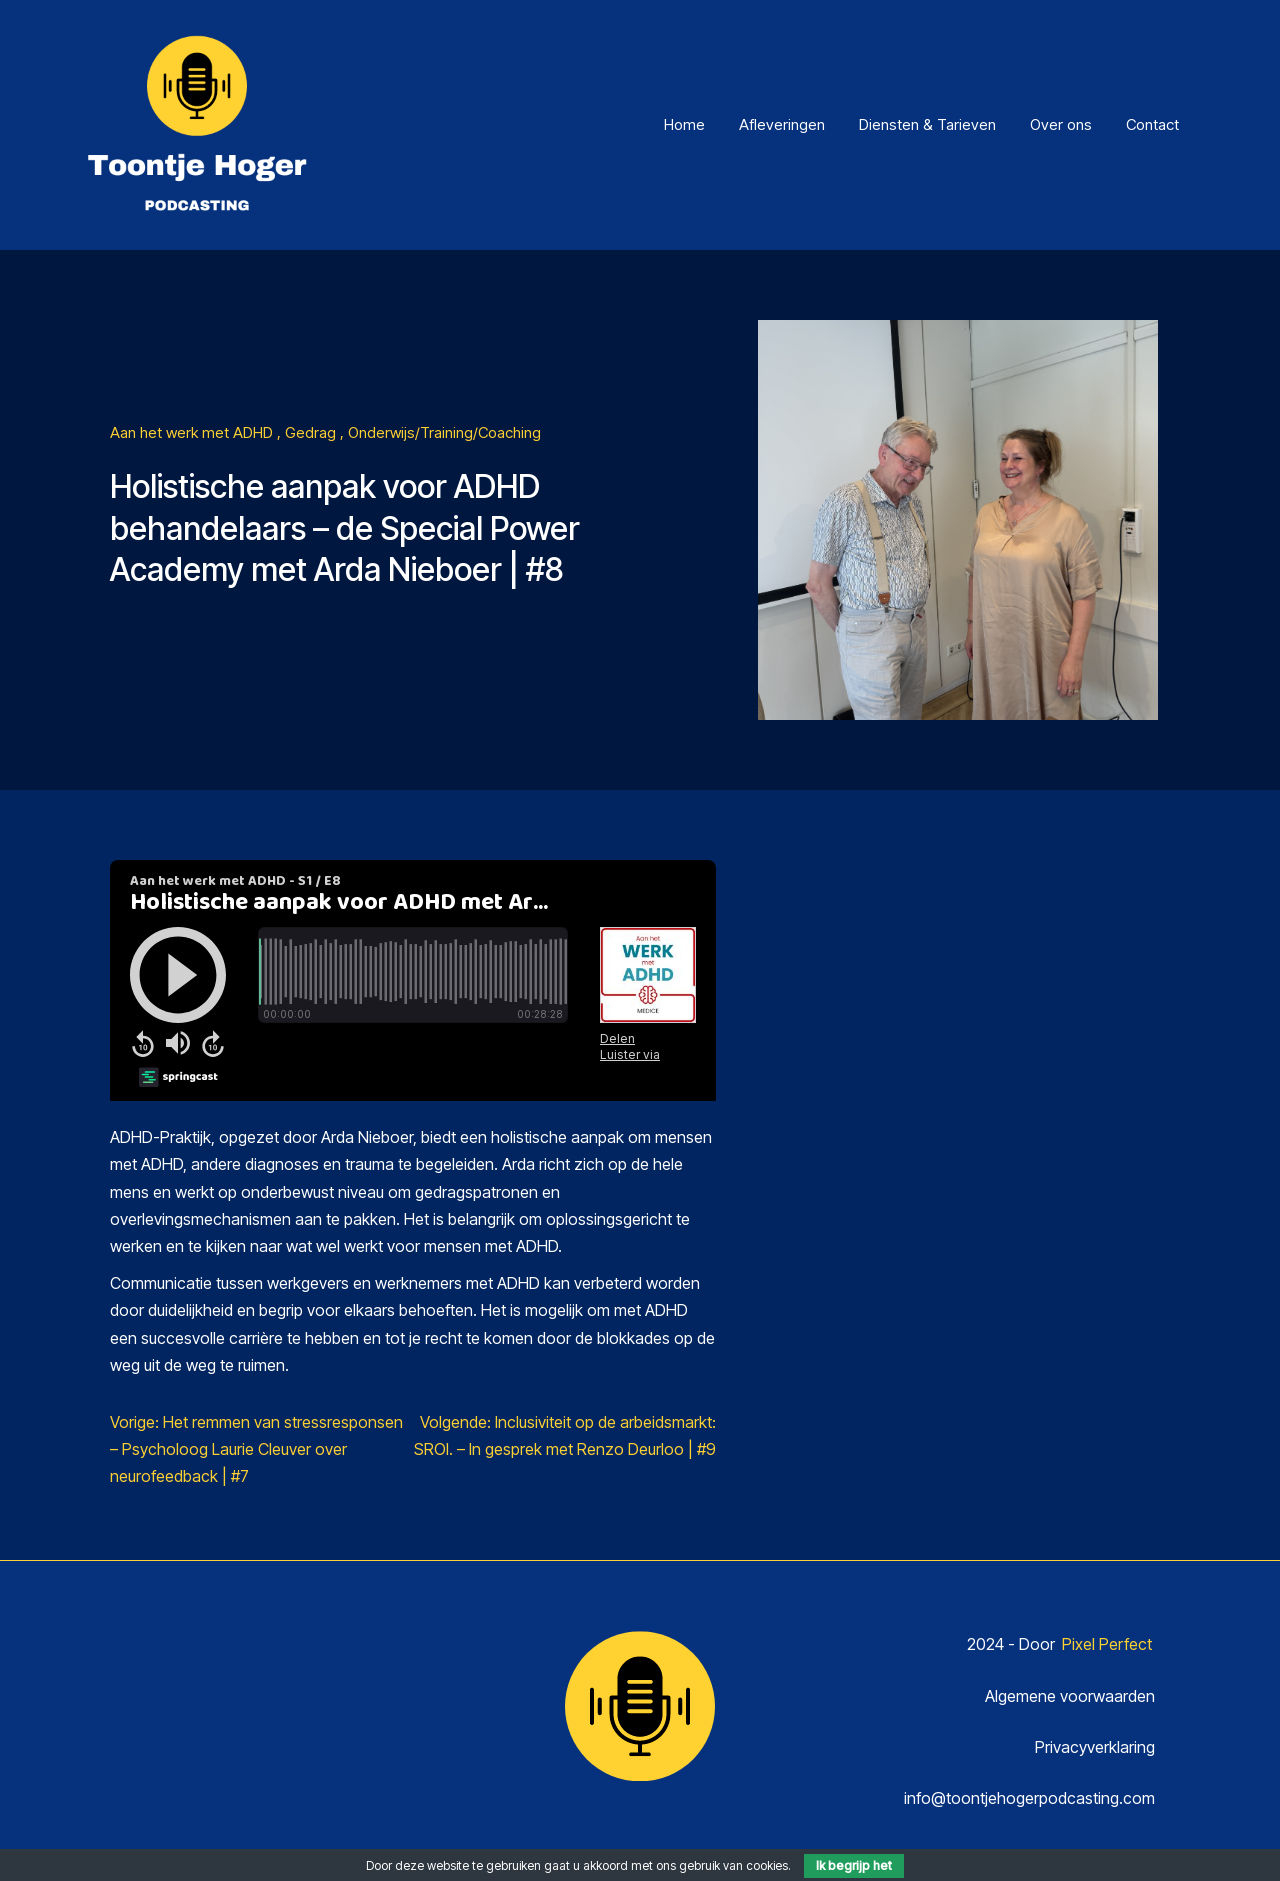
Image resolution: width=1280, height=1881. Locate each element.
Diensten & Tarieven (927, 124)
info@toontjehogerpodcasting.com (1029, 1798)
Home (684, 124)
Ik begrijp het (854, 1865)
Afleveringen (782, 124)
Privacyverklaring (1095, 1747)
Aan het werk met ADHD (193, 432)
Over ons (1061, 124)
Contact (1152, 124)
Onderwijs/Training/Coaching (444, 432)
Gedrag (312, 432)
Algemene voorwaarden (1070, 1696)
